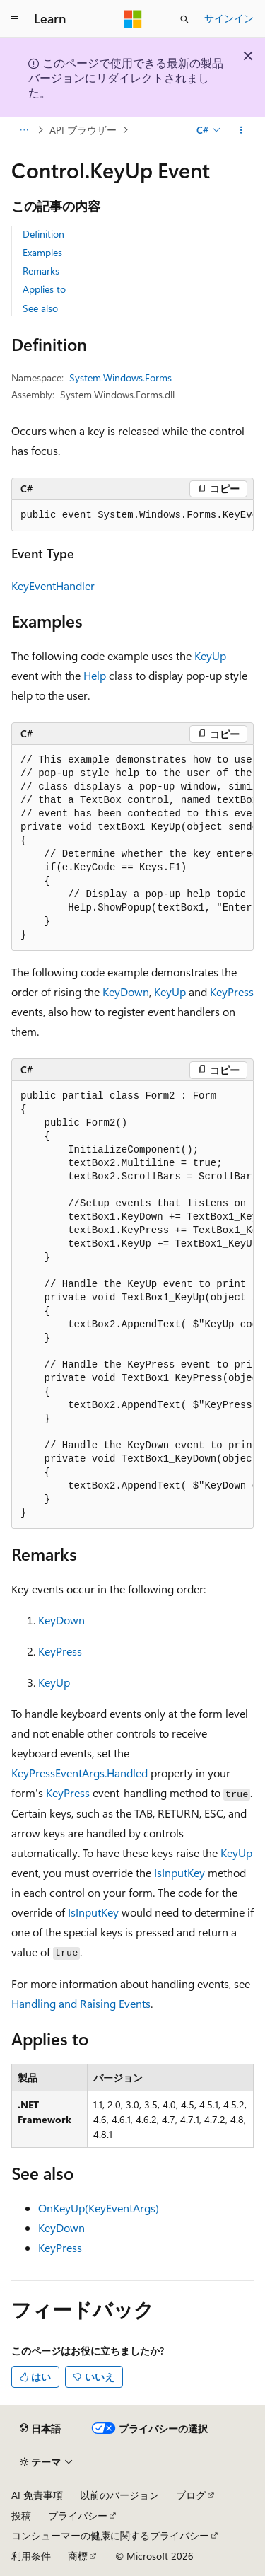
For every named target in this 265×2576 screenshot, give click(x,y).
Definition (43, 234)
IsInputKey (179, 1872)
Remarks (41, 270)
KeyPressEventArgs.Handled (79, 1772)
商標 (78, 2556)
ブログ (191, 2495)
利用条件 (31, 2556)
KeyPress (232, 991)
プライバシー (77, 2515)
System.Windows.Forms (120, 377)
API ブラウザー (83, 130)
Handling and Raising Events (81, 2003)
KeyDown (125, 991)
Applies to (44, 289)
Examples (42, 252)
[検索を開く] (184, 19)
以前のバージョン (119, 2495)
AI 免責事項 (37, 2495)
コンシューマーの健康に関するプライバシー (110, 2535)
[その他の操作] (241, 130)
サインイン (229, 18)
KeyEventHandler (53, 585)
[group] (132, 515)
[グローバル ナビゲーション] (14, 19)
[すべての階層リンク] (23, 130)
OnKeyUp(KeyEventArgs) (98, 2207)
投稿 (21, 2515)
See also (40, 308)
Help (94, 675)
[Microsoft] (133, 19)
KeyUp (210, 655)
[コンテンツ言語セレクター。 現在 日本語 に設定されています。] (40, 2428)
